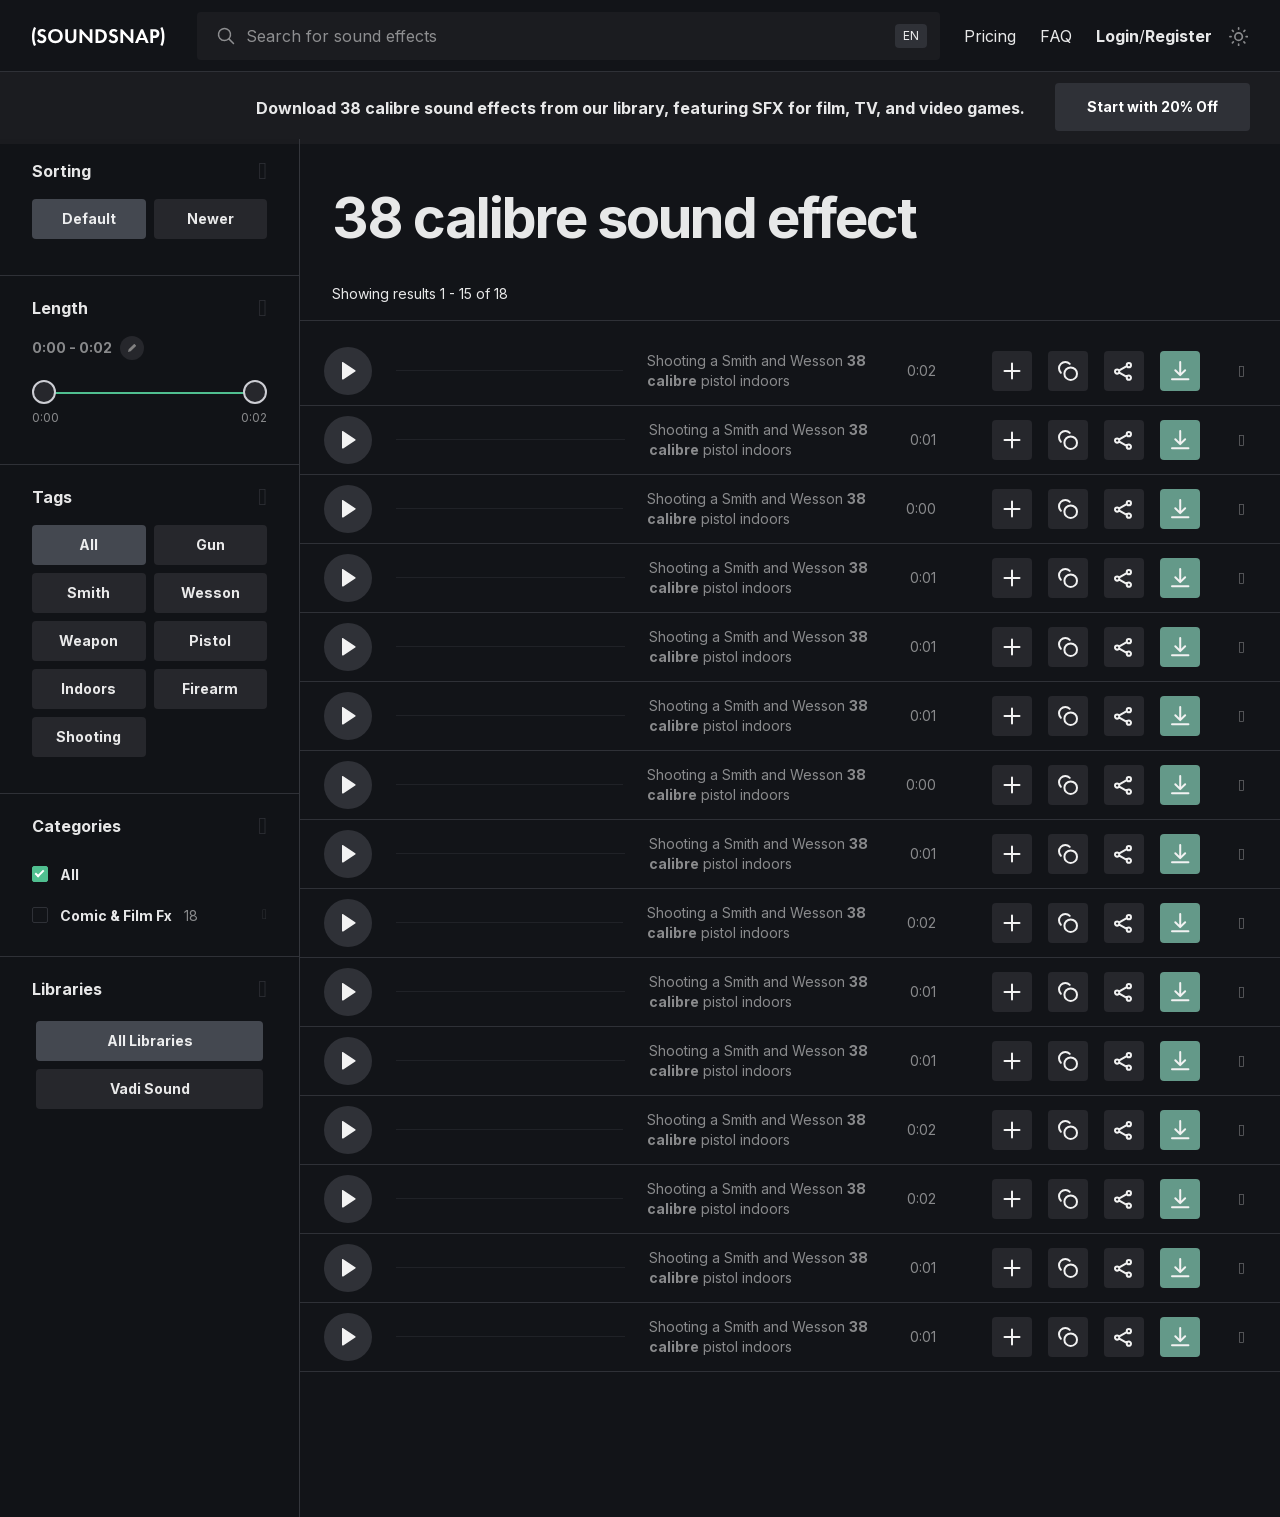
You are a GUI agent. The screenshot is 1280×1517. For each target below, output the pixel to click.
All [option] (88, 549)
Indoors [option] (88, 693)
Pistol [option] (210, 645)
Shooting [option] (88, 741)
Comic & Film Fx (116, 920)
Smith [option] (88, 597)
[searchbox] (566, 36)
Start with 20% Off (1152, 106)
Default (89, 223)
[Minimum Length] (44, 397)
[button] (348, 371)
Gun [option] (210, 549)
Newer (210, 223)
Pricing (990, 36)
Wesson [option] (210, 597)
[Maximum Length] (255, 397)
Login (1117, 36)
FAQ (1056, 36)
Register (1178, 36)
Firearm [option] (210, 693)
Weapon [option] (88, 645)
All (69, 879)
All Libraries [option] (150, 1045)
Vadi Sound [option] (150, 1093)
